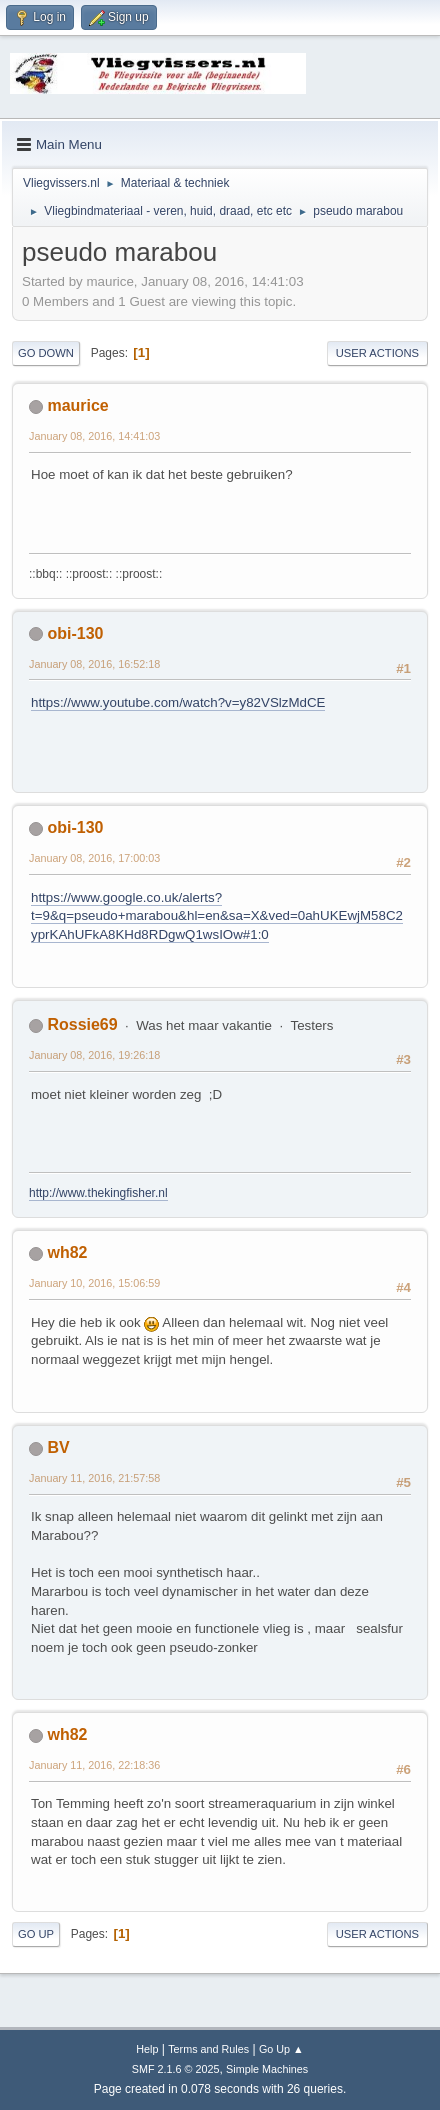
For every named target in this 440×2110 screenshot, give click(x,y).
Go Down (46, 353)
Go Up (36, 1934)
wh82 (67, 1252)
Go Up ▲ (281, 2049)
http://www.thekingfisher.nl (98, 1193)
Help (147, 2049)
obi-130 (75, 633)
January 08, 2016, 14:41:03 (94, 436)
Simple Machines (267, 2069)
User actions (377, 353)
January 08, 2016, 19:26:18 (94, 1055)
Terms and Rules (208, 2049)
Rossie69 (82, 1024)
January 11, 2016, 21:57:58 (94, 1478)
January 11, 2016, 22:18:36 (94, 1765)
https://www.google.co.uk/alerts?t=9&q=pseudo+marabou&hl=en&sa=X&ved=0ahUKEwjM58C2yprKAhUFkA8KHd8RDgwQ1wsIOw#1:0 (217, 916)
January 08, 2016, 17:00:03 (94, 858)
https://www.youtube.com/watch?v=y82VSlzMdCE (178, 702)
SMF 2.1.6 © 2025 (176, 2069)
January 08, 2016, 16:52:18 (94, 664)
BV (58, 1447)
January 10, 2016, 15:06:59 (94, 1283)
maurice (77, 405)
